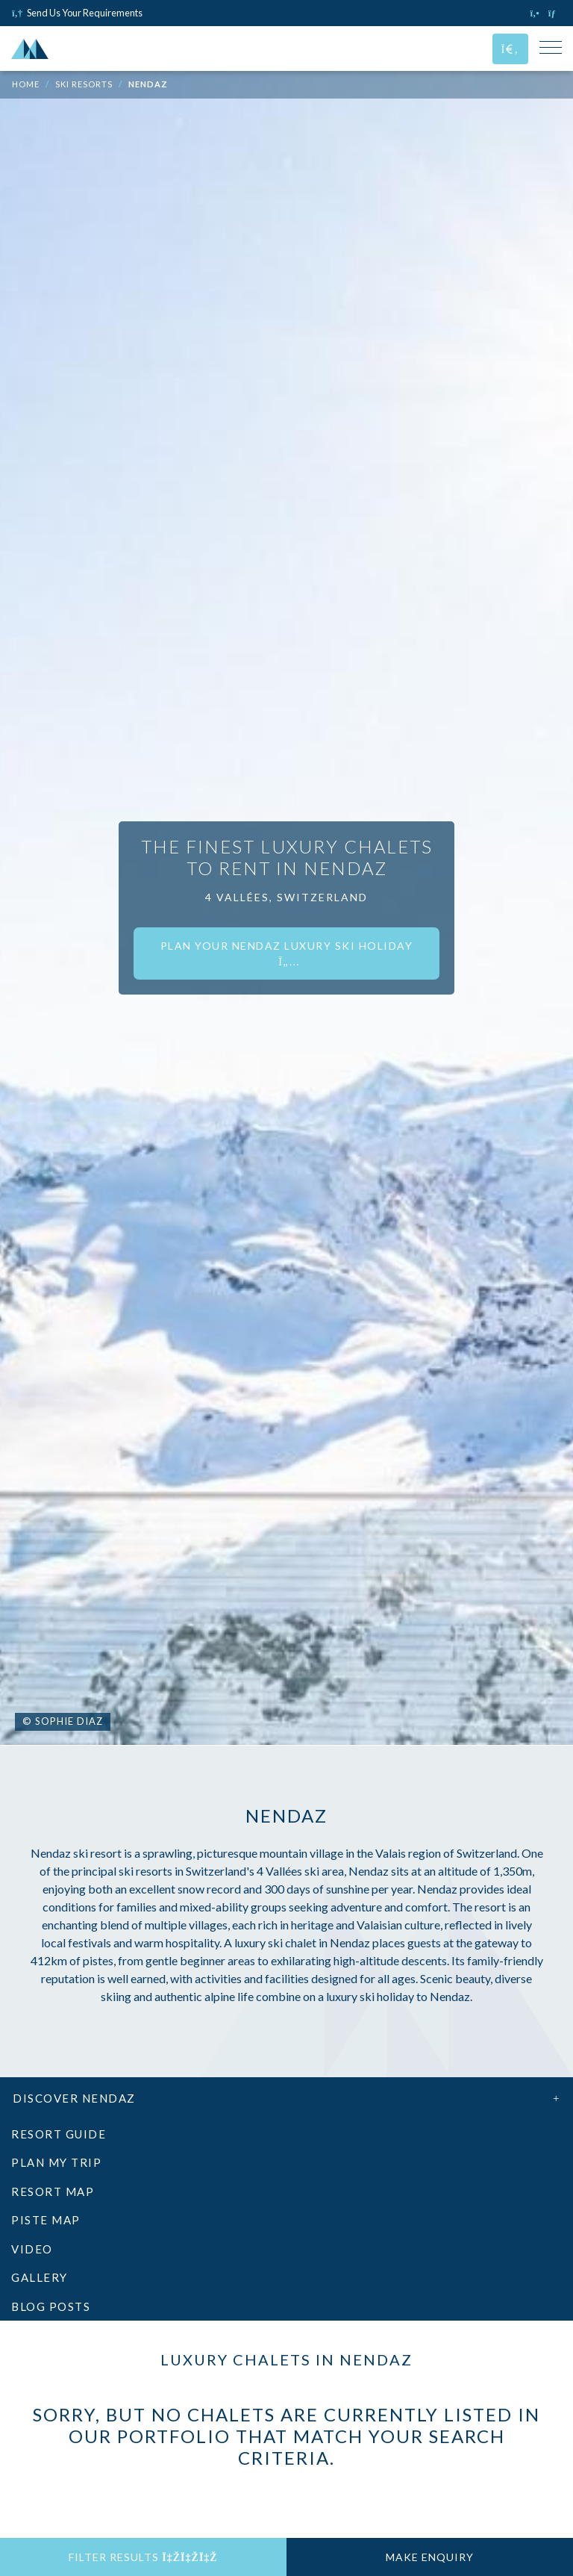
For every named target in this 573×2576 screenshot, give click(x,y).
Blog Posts (50, 2306)
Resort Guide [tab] (58, 2134)
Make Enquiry (430, 2557)
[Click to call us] (536, 13)
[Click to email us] (554, 13)
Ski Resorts (84, 84)
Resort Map (52, 2191)
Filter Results (143, 2557)
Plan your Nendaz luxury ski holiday (286, 953)
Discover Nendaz (286, 2098)
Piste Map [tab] (46, 2220)
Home (26, 84)
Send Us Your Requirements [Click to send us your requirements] (77, 13)
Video (32, 2249)
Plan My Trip (56, 2162)
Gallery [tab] (39, 2277)
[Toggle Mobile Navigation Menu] (550, 48)
